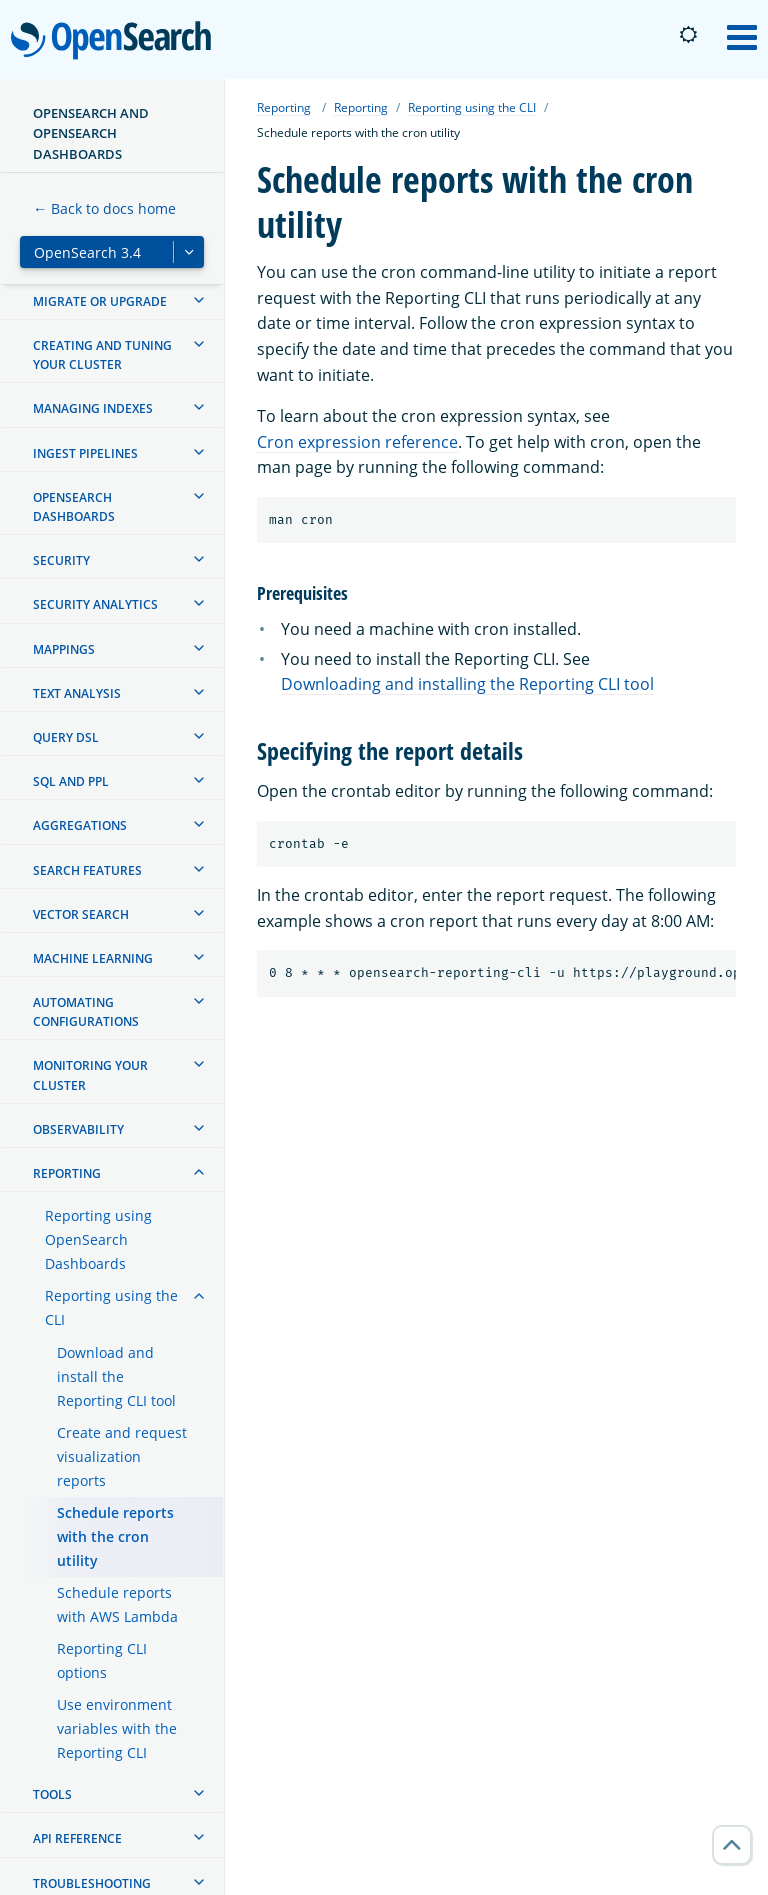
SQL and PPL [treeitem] (71, 781)
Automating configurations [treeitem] (86, 1012)
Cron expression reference (357, 442)
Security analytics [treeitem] (95, 604)
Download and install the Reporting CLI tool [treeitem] (116, 1376)
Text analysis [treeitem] (77, 693)
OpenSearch (116, 42)
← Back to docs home (104, 208)
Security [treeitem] (61, 560)
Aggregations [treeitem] (80, 825)
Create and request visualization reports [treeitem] (122, 1456)
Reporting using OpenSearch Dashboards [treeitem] (98, 1239)
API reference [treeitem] (77, 1838)
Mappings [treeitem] (64, 649)
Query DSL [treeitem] (66, 737)
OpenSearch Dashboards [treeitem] (74, 507)
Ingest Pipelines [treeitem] (85, 453)
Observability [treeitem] (78, 1129)
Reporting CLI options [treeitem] (102, 1660)
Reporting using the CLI (472, 107)
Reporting (284, 107)
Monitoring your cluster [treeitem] (90, 1075)
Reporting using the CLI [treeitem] (111, 1307)
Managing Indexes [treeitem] (93, 408)
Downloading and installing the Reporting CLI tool (467, 684)
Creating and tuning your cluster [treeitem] (102, 355)
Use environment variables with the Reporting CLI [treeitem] (117, 1728)
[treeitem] (199, 300)
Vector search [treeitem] (81, 914)
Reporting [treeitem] (67, 1173)
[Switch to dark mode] (688, 35)
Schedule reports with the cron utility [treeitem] (115, 1536)
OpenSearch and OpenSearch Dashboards (91, 133)
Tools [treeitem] (52, 1794)
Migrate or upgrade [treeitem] (100, 301)
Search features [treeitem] (87, 870)
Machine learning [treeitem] (93, 958)
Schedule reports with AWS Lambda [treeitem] (117, 1604)
